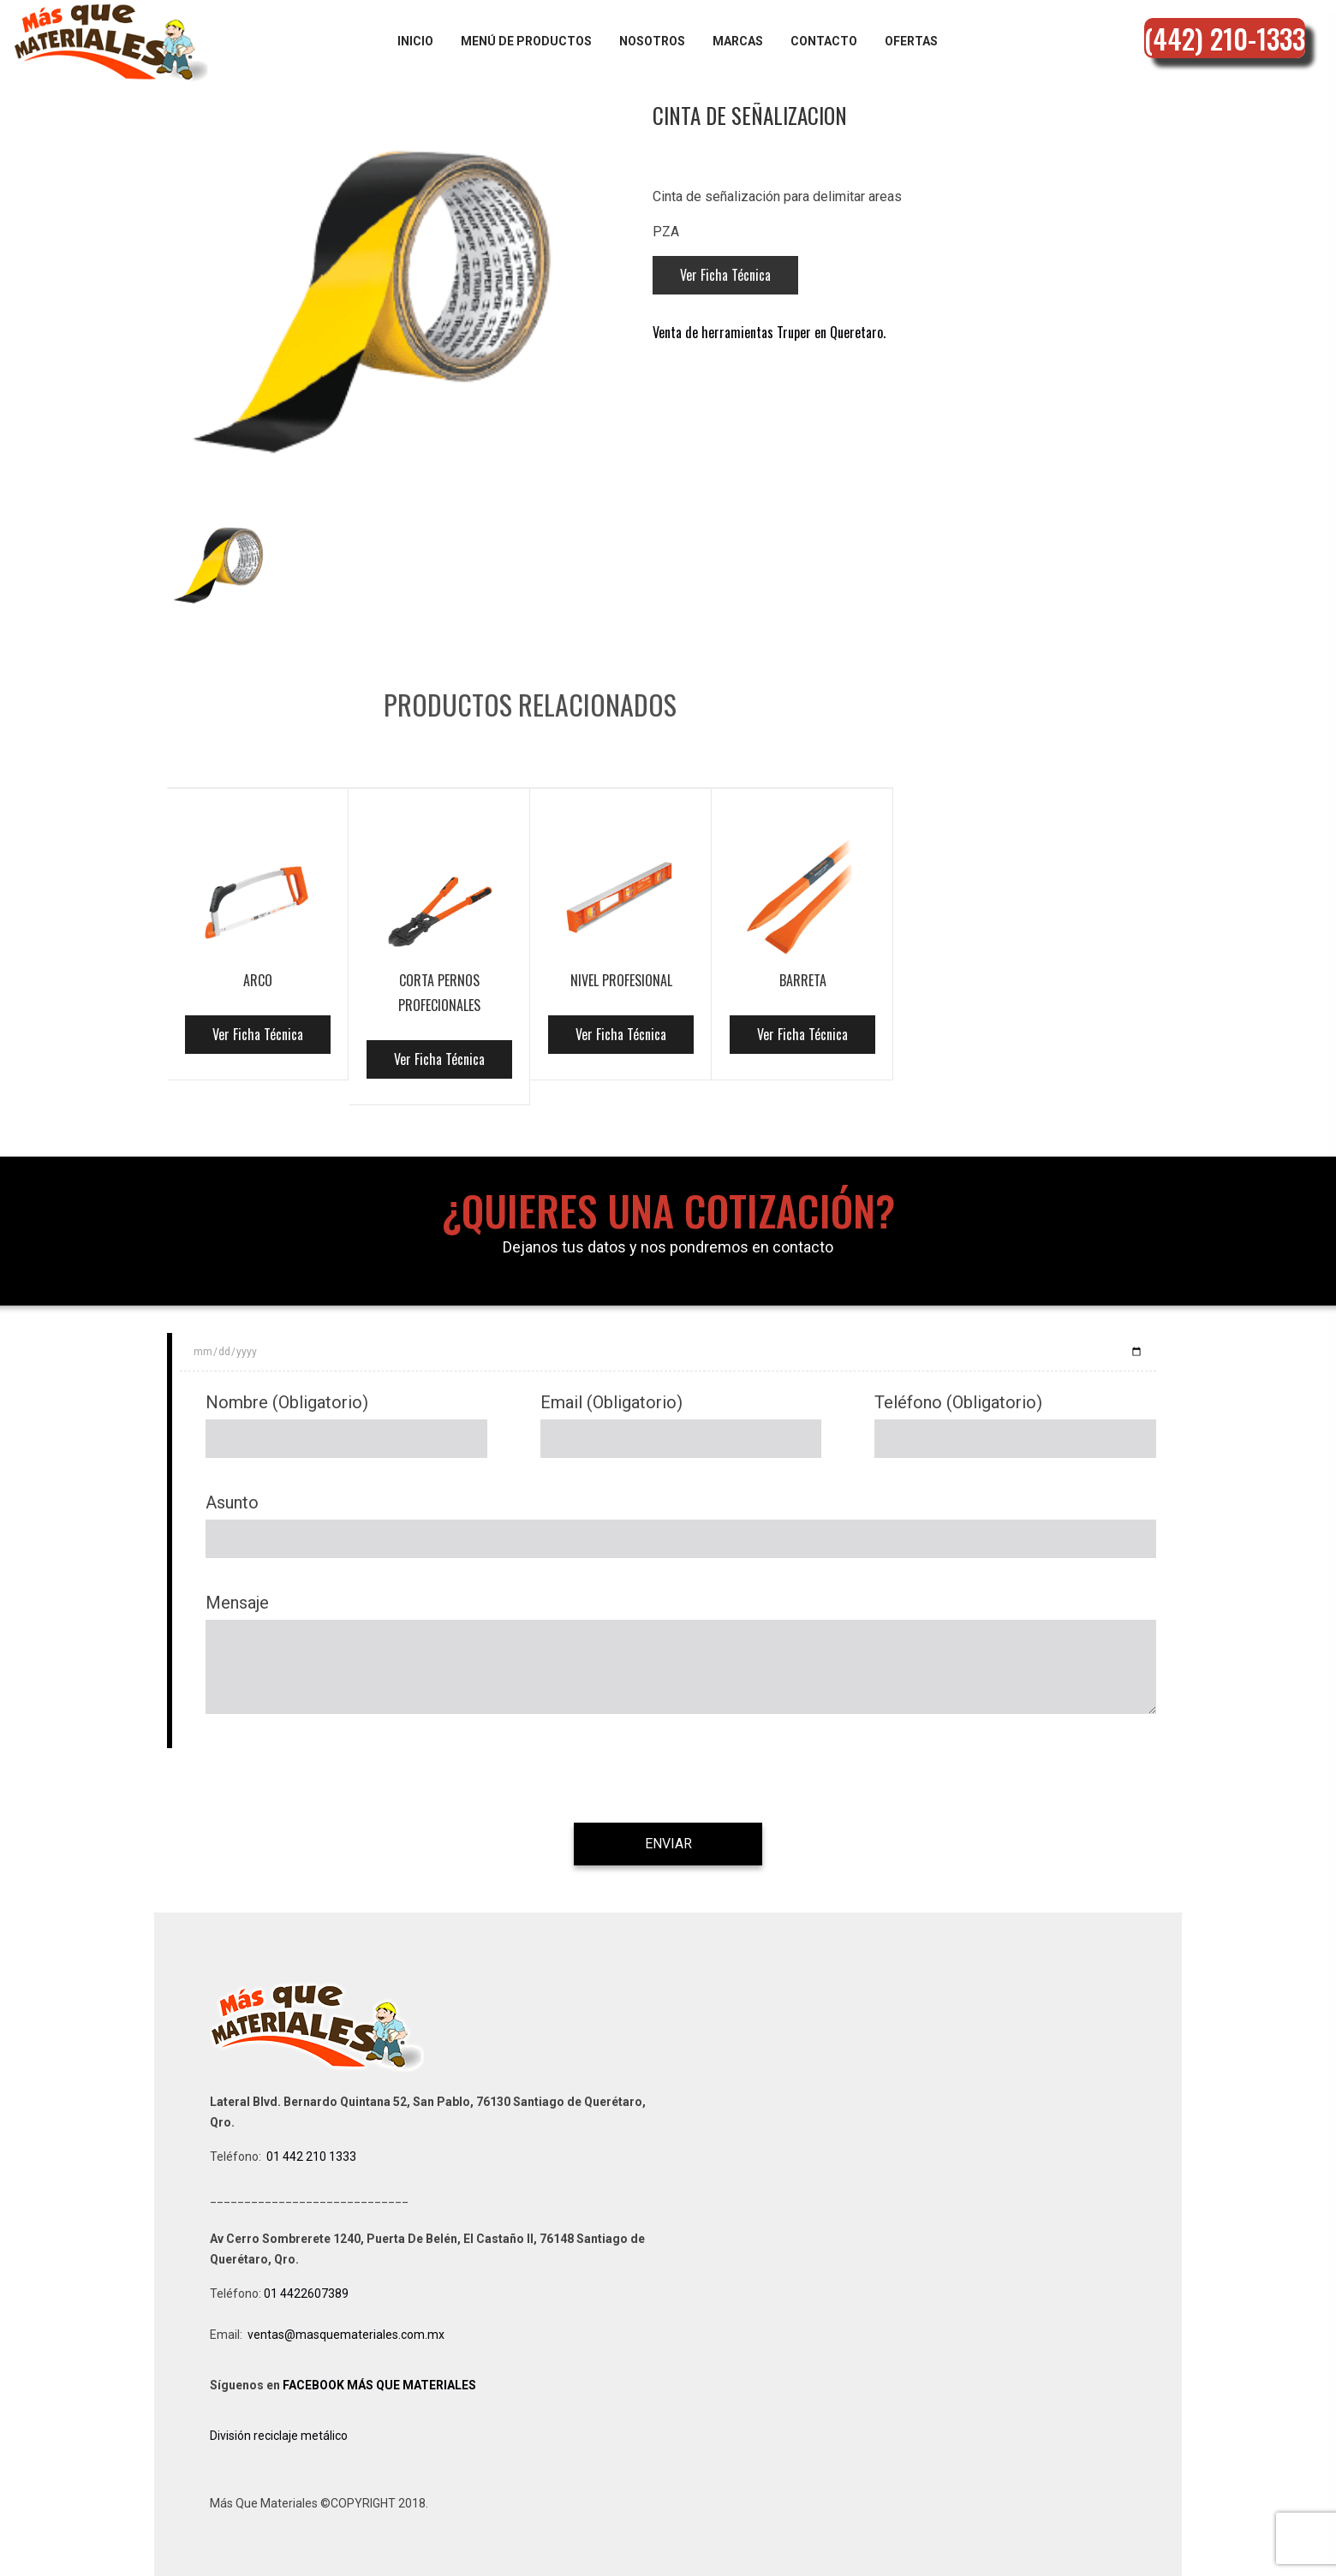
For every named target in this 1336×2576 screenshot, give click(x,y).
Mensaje (237, 1602)
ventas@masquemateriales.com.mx (346, 2334)
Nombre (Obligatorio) (287, 1402)
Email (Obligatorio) (611, 1402)
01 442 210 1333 (311, 2156)
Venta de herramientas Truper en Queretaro (768, 332)
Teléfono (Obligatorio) (958, 1402)
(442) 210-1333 (1224, 38)
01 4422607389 (307, 2293)
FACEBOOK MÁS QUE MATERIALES (379, 2385)
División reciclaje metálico (279, 2435)
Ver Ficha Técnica (725, 275)
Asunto (232, 1502)
